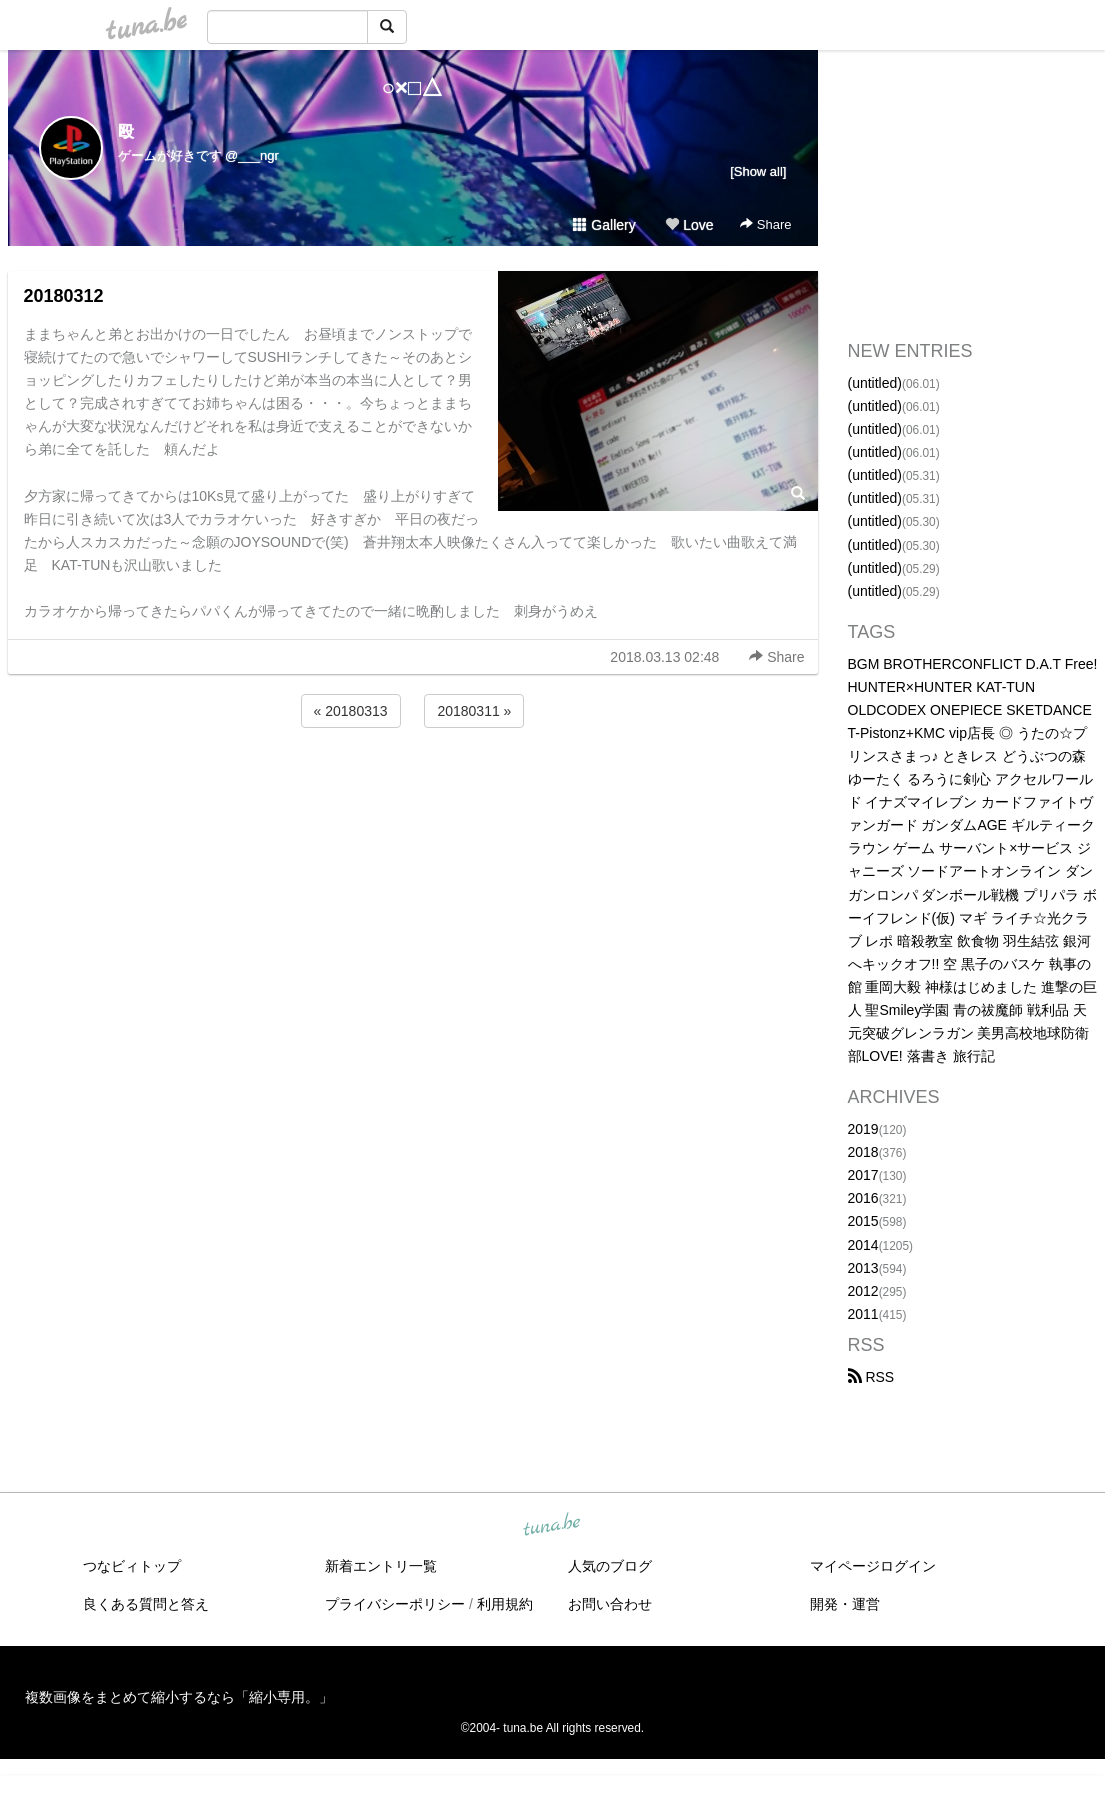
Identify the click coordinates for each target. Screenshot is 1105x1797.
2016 (863, 1198)
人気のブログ (610, 1566)
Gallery (604, 225)
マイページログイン (873, 1566)
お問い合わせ (610, 1604)
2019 (863, 1129)
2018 (863, 1152)
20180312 (64, 296)
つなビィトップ (132, 1566)
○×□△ (412, 87)
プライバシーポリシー (395, 1604)
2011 (863, 1314)
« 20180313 (351, 711)
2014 (863, 1245)
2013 (863, 1268)
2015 (863, 1221)
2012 (863, 1291)
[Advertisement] (413, 786)
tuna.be (552, 1526)
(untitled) (875, 383)
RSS (871, 1377)
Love (689, 225)
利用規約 (505, 1604)
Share (765, 224)
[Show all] (758, 171)
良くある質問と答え (146, 1604)
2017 (863, 1175)
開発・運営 (845, 1604)
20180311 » (474, 711)
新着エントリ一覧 (381, 1566)
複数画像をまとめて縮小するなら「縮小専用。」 (179, 1697)
